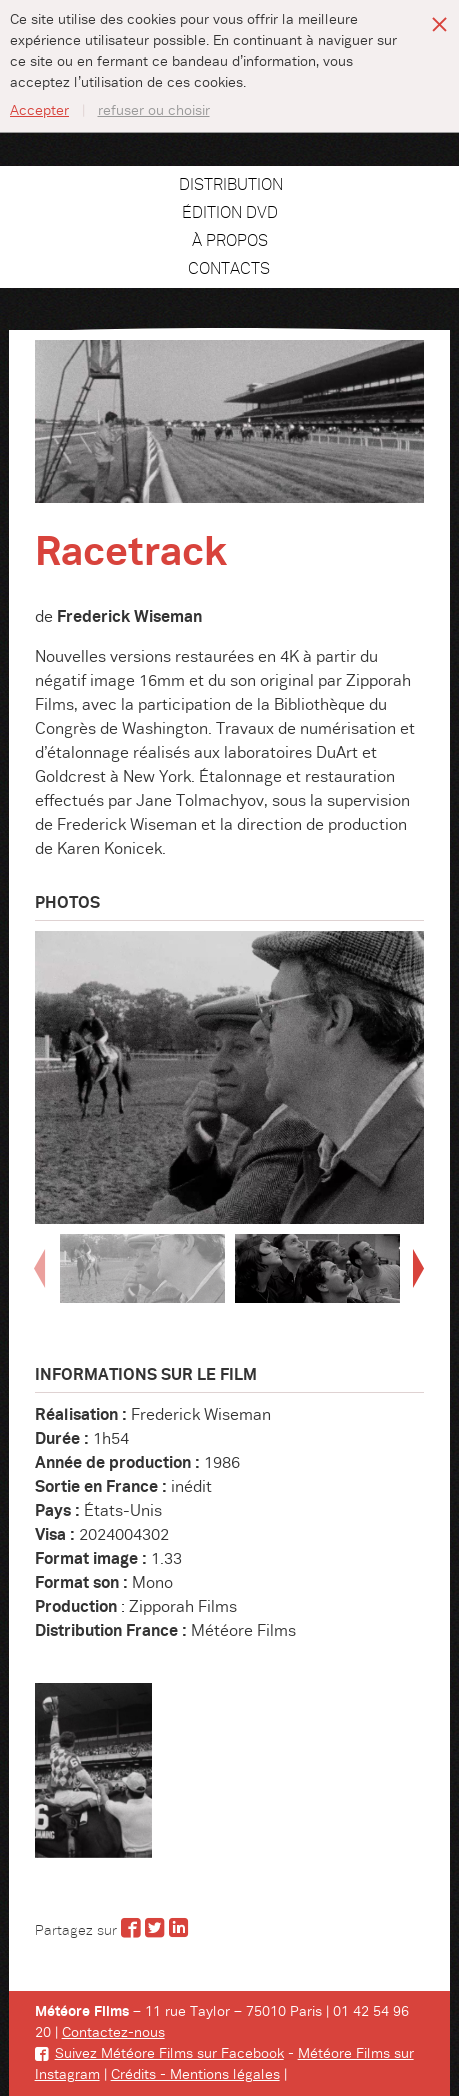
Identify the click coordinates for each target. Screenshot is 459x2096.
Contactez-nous (113, 2033)
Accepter (39, 111)
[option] (230, 1077)
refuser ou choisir (154, 111)
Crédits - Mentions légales (195, 2075)
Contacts (229, 269)
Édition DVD (230, 213)
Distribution (231, 185)
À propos (230, 241)
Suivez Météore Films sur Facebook (159, 2054)
